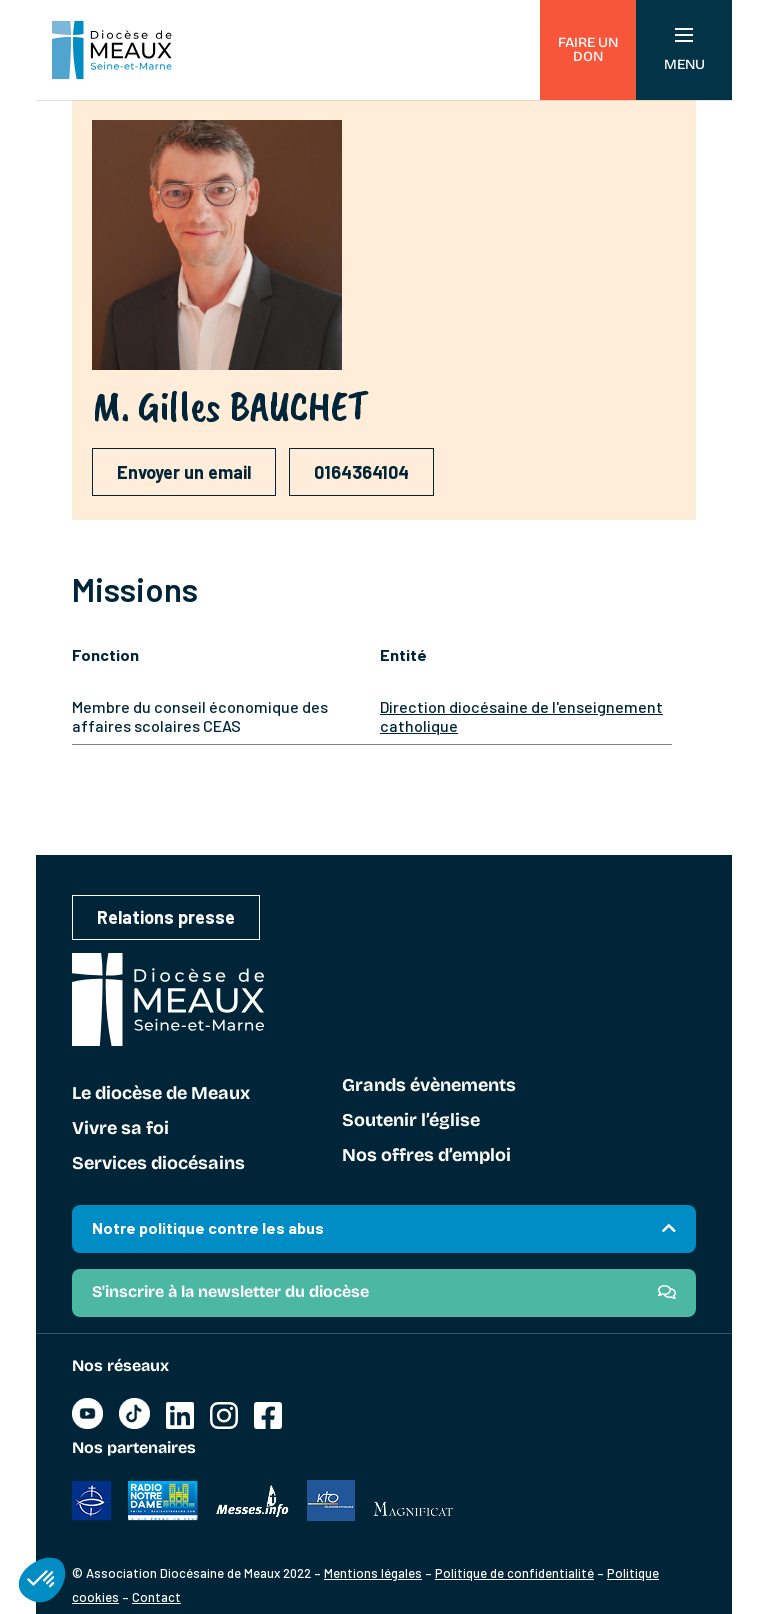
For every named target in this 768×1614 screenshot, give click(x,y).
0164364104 (361, 472)
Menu (684, 50)
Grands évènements (429, 1086)
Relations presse (166, 917)
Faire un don (588, 49)
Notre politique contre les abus (208, 1227)
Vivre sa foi (120, 1129)
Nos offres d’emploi (426, 1156)
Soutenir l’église (411, 1121)
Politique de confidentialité (514, 1573)
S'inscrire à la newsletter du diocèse (230, 1291)
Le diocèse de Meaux (161, 1094)
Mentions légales (373, 1573)
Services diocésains (158, 1164)
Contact (156, 1597)
